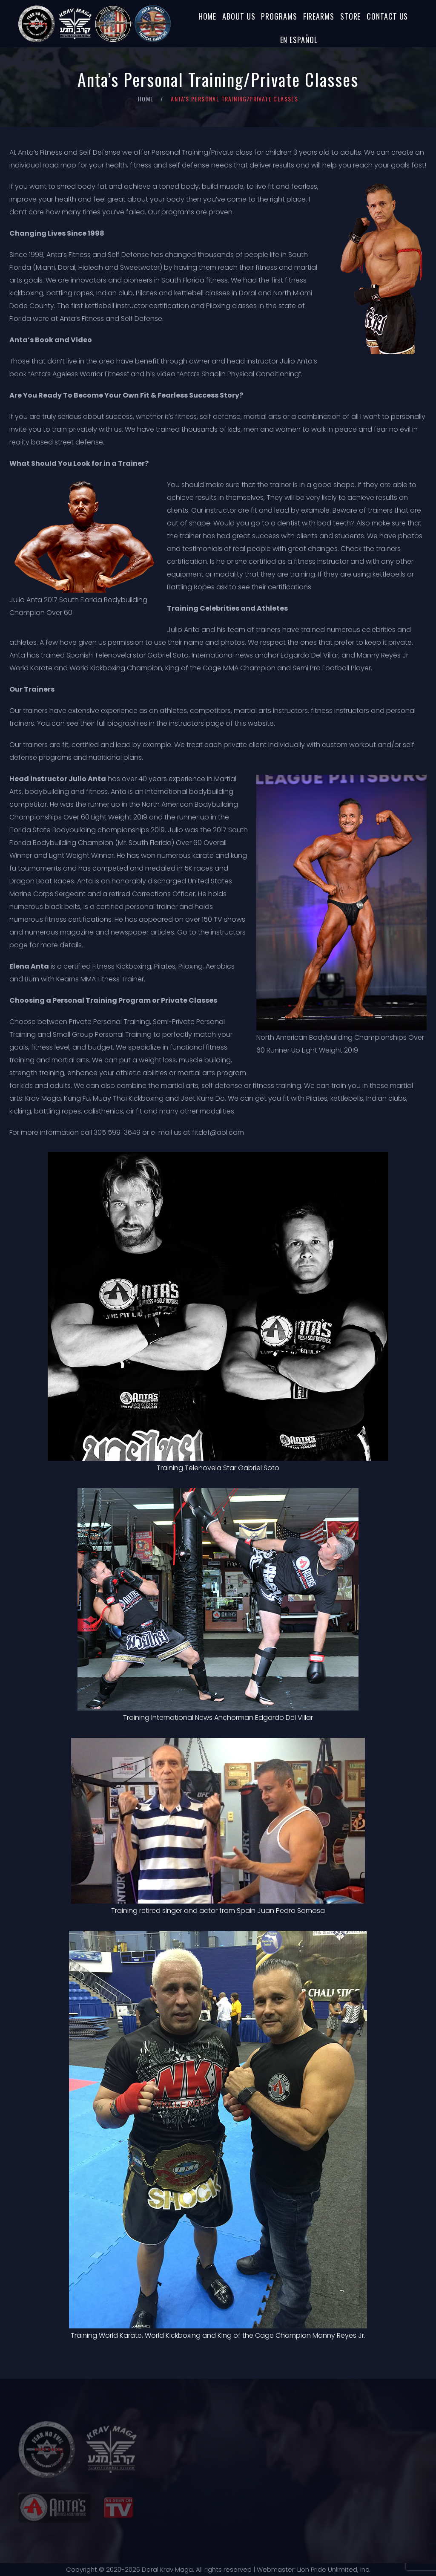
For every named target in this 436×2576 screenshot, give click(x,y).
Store (350, 16)
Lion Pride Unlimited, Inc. (332, 2569)
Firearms (318, 16)
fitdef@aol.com (218, 1132)
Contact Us (387, 16)
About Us (238, 16)
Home (207, 16)
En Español (299, 39)
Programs (279, 16)
